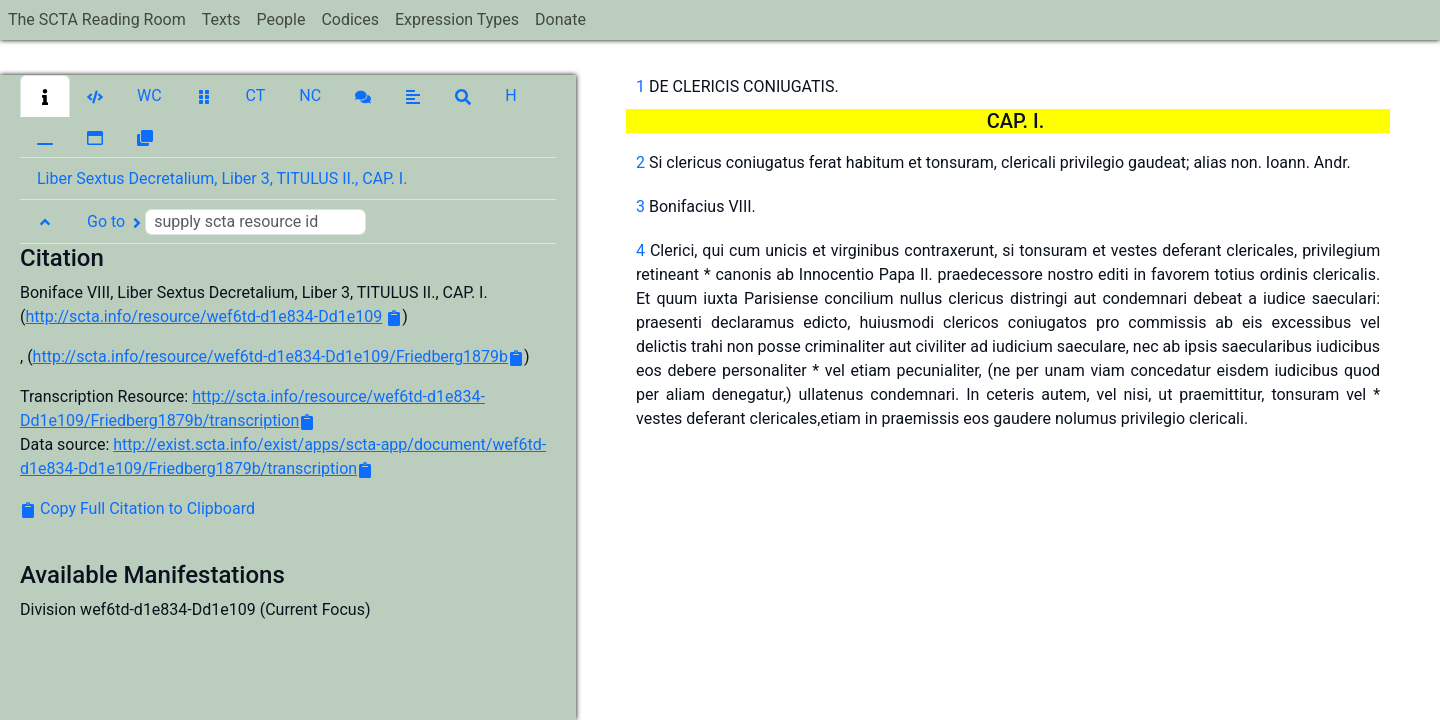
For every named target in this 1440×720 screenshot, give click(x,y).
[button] (45, 96)
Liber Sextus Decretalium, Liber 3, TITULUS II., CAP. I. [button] (222, 178)
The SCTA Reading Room (97, 19)
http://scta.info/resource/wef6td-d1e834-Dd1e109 (203, 316)
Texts (221, 19)
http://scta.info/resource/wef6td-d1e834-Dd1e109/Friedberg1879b (270, 356)
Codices (350, 19)
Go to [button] (226, 222)
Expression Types (457, 19)
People (280, 19)
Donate (560, 19)
